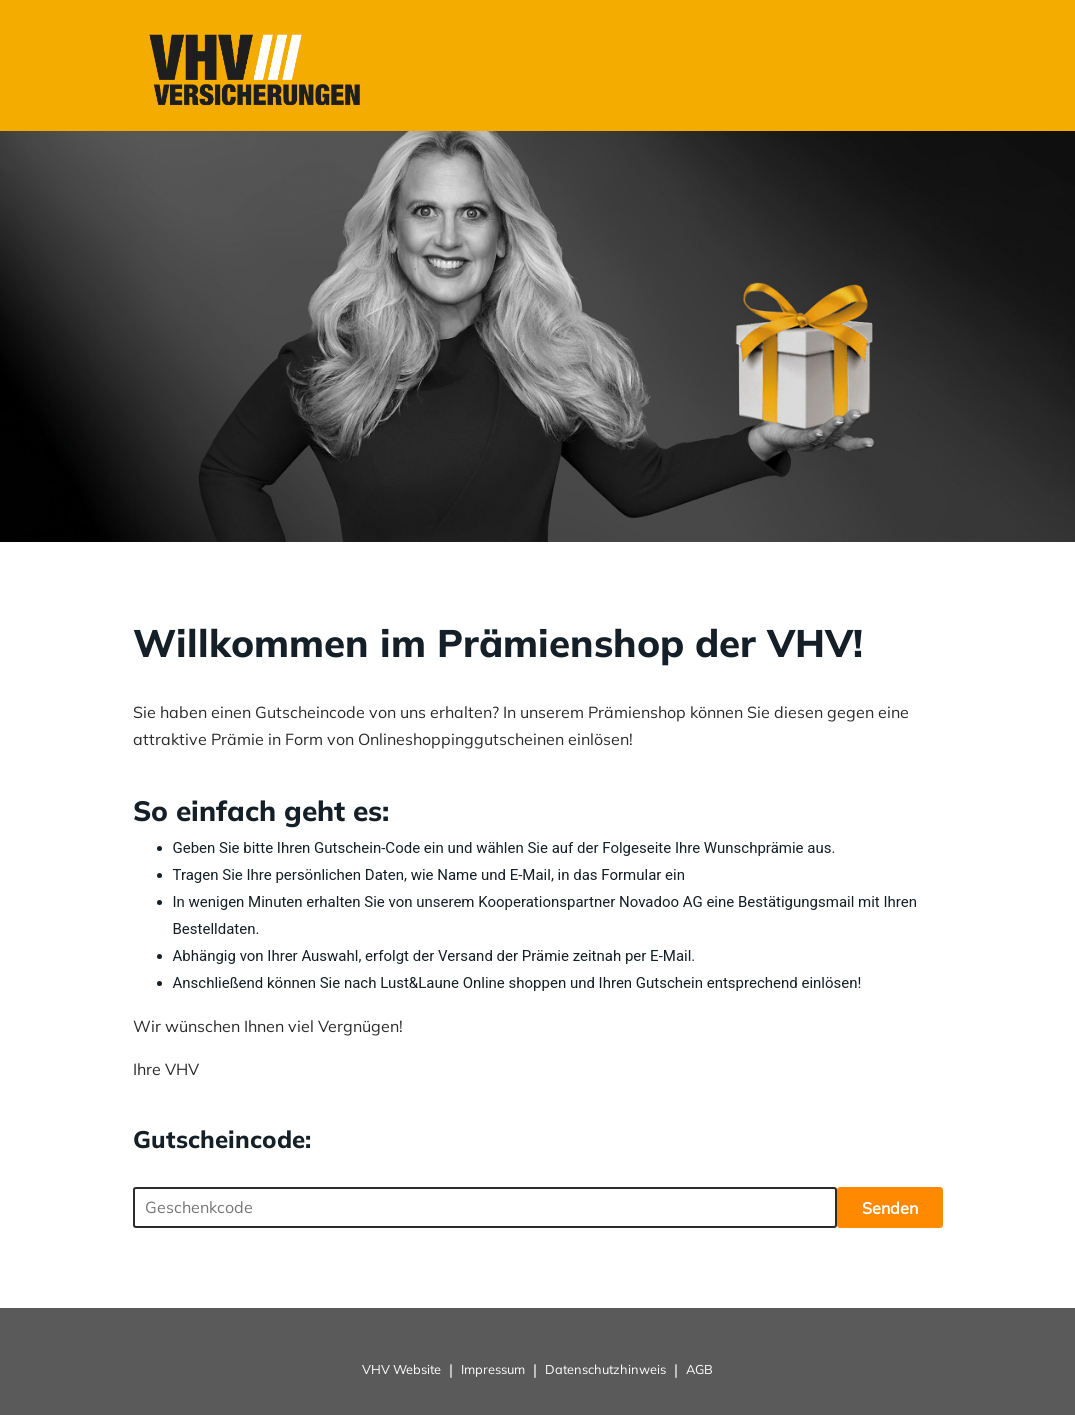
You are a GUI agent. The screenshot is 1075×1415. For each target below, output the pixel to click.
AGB (699, 1369)
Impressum (493, 1369)
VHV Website (401, 1369)
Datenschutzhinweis (605, 1369)
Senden (890, 1208)
